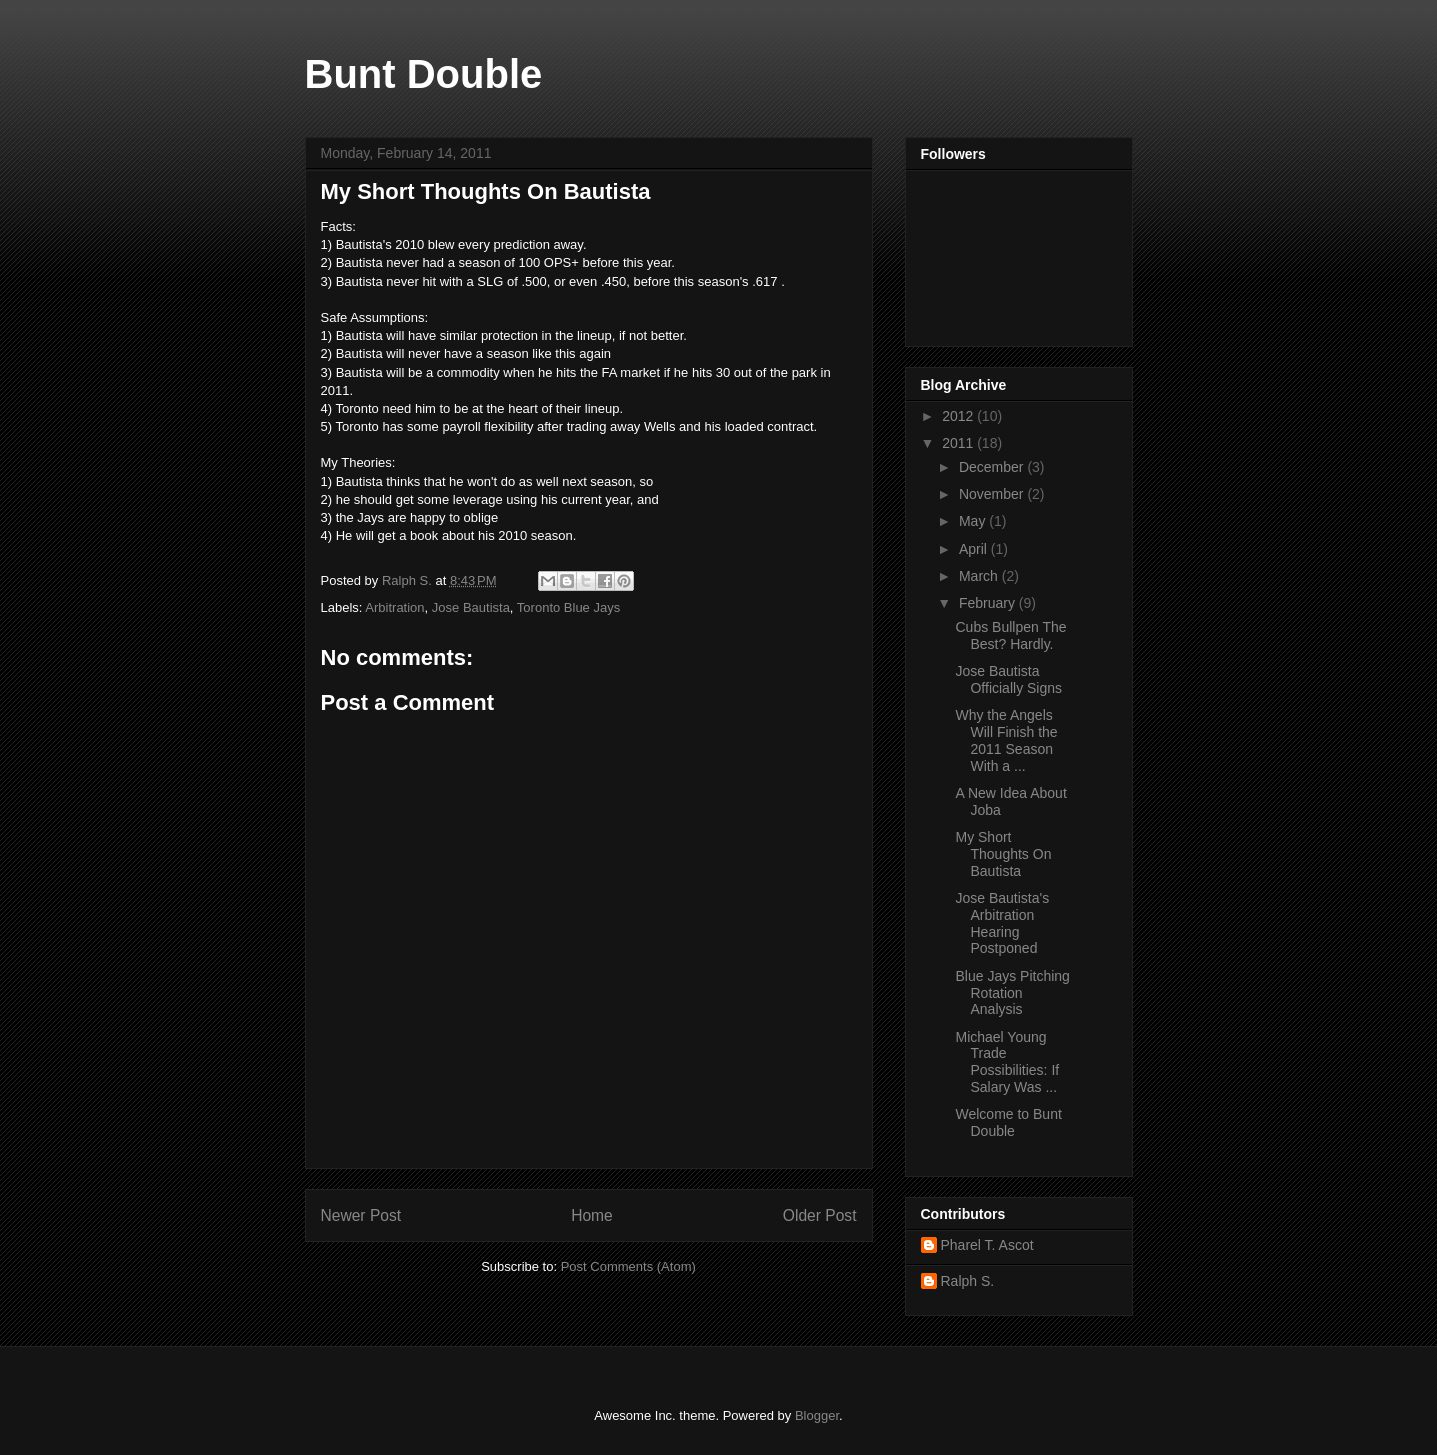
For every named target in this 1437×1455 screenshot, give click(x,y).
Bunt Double (424, 74)
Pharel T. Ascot (987, 1245)
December (993, 467)
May (974, 521)
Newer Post (361, 1215)
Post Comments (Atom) (628, 1266)
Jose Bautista (471, 607)
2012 (959, 416)
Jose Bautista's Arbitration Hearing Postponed (1002, 923)
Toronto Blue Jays (568, 607)
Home (592, 1215)
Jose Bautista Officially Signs (1008, 679)
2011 (959, 443)
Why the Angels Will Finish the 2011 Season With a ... (1006, 740)
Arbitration (394, 607)
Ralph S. (968, 1281)
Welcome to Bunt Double (1008, 1122)
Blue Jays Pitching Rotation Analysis (1012, 993)
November (993, 494)
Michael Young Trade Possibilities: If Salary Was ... (1007, 1062)
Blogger (817, 1415)
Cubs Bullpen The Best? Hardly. (1010, 635)
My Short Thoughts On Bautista (1003, 854)
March (980, 576)
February (989, 603)
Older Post (820, 1215)
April (975, 549)
